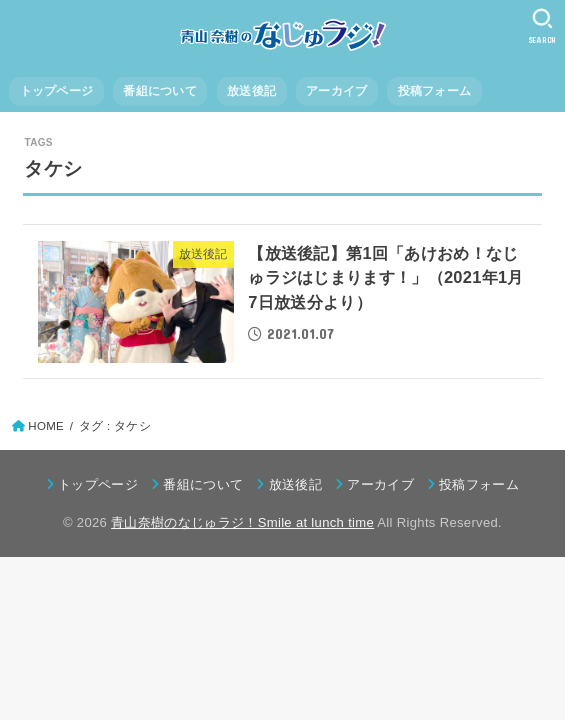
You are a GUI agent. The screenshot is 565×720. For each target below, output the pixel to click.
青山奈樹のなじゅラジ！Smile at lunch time (242, 522)
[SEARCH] (542, 26)
